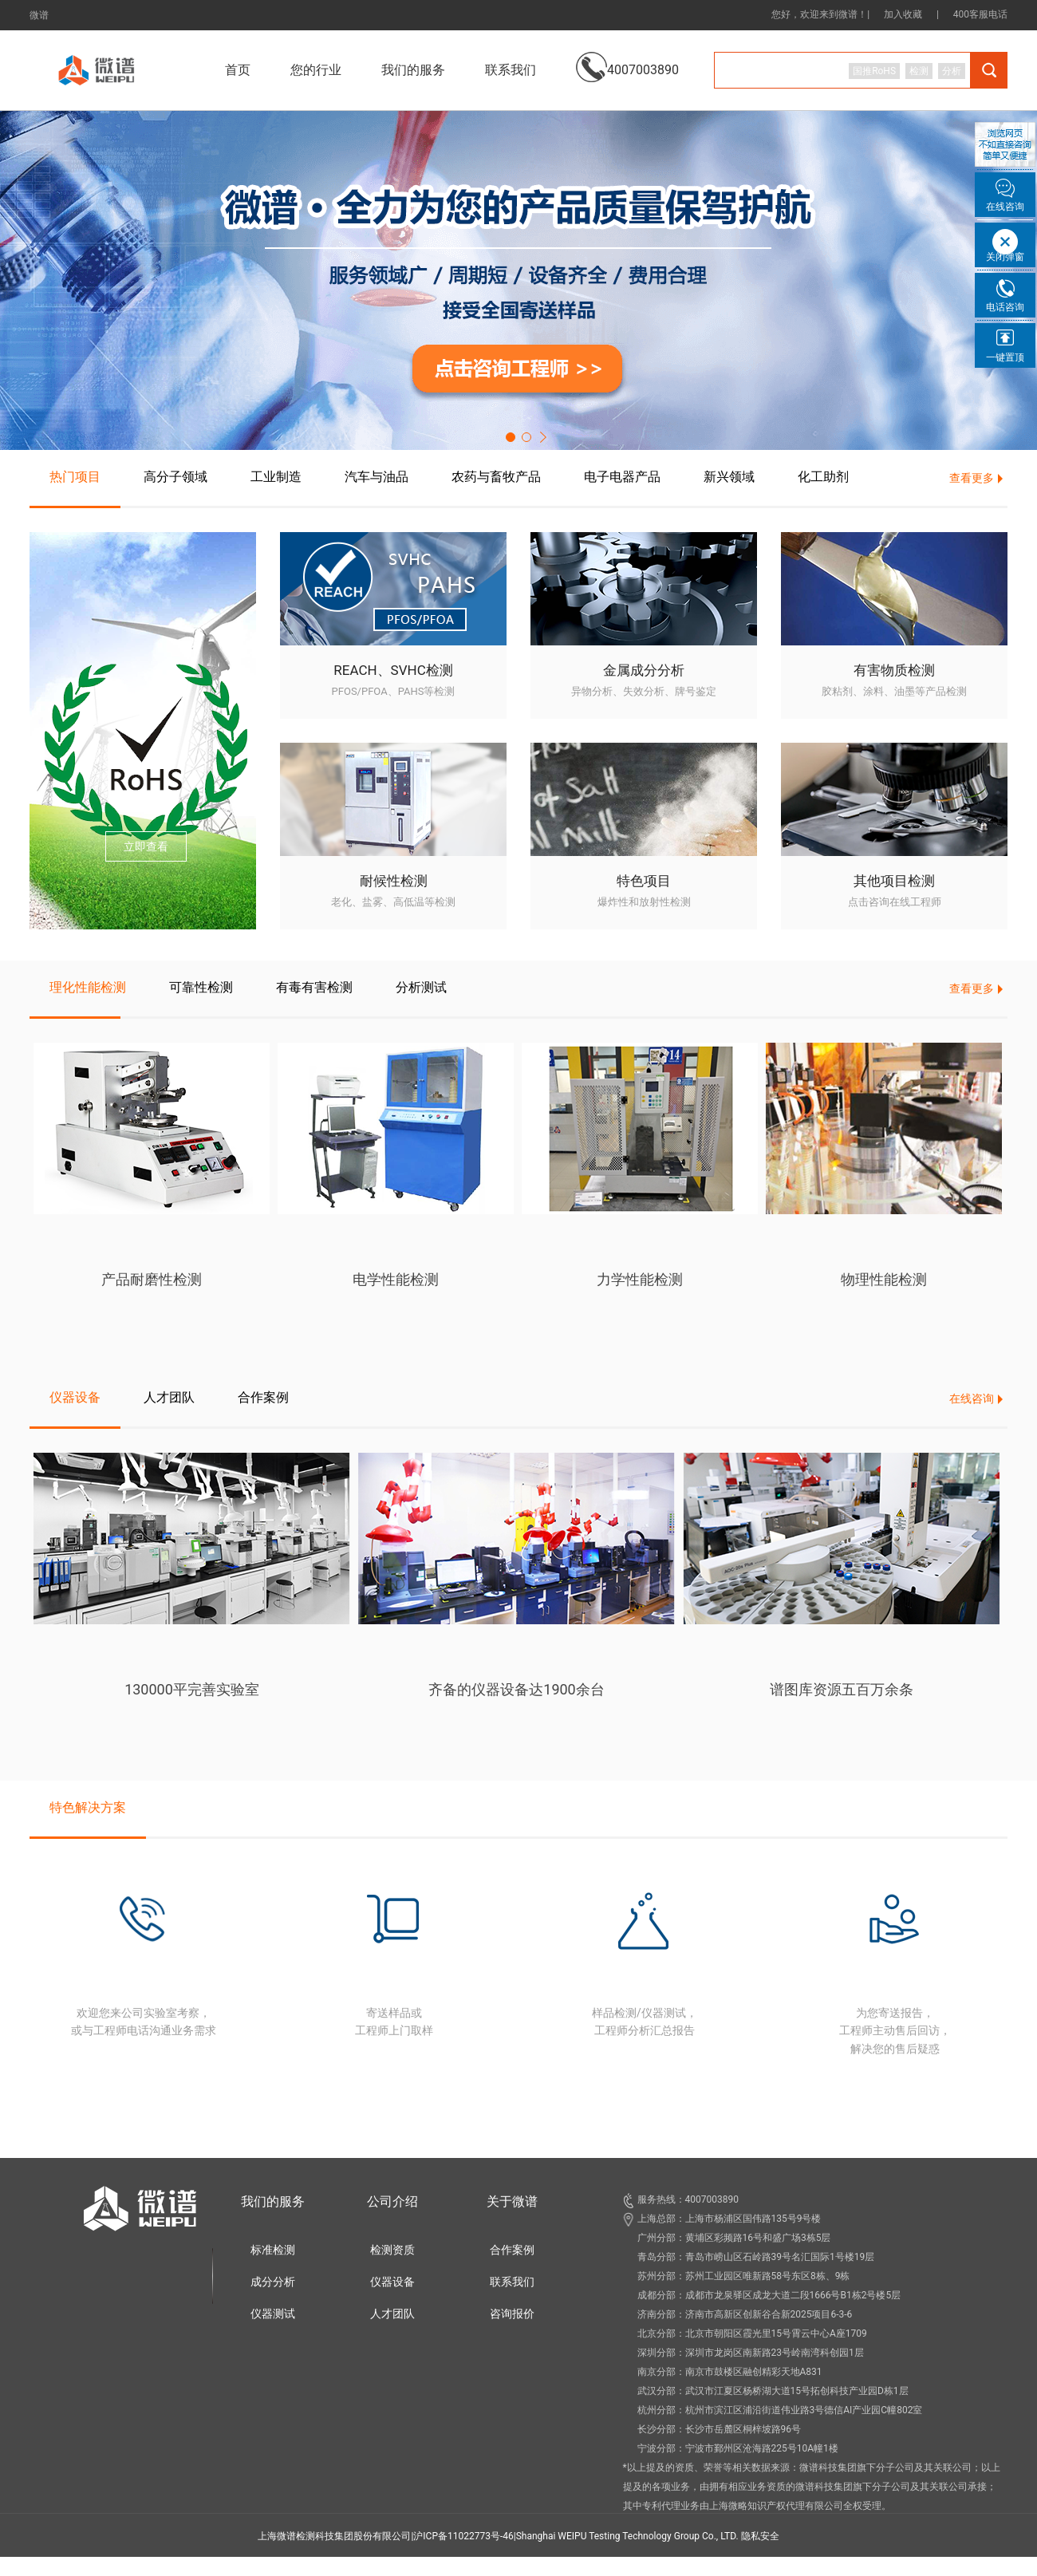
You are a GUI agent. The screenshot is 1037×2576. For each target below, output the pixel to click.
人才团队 (392, 2313)
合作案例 (512, 2249)
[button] (510, 437)
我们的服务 (273, 2201)
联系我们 (510, 69)
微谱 (39, 15)
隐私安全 (760, 2536)
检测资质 (392, 2249)
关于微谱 (512, 2201)
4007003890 (627, 57)
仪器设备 (392, 2281)
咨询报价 (512, 2313)
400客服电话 (980, 14)
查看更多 (971, 477)
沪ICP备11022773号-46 (463, 2536)
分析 (951, 71)
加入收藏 (903, 14)
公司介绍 (392, 2201)
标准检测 (272, 2249)
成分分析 (272, 2281)
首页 (237, 69)
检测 (919, 71)
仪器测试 (272, 2313)
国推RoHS (874, 71)
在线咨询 (971, 1398)
